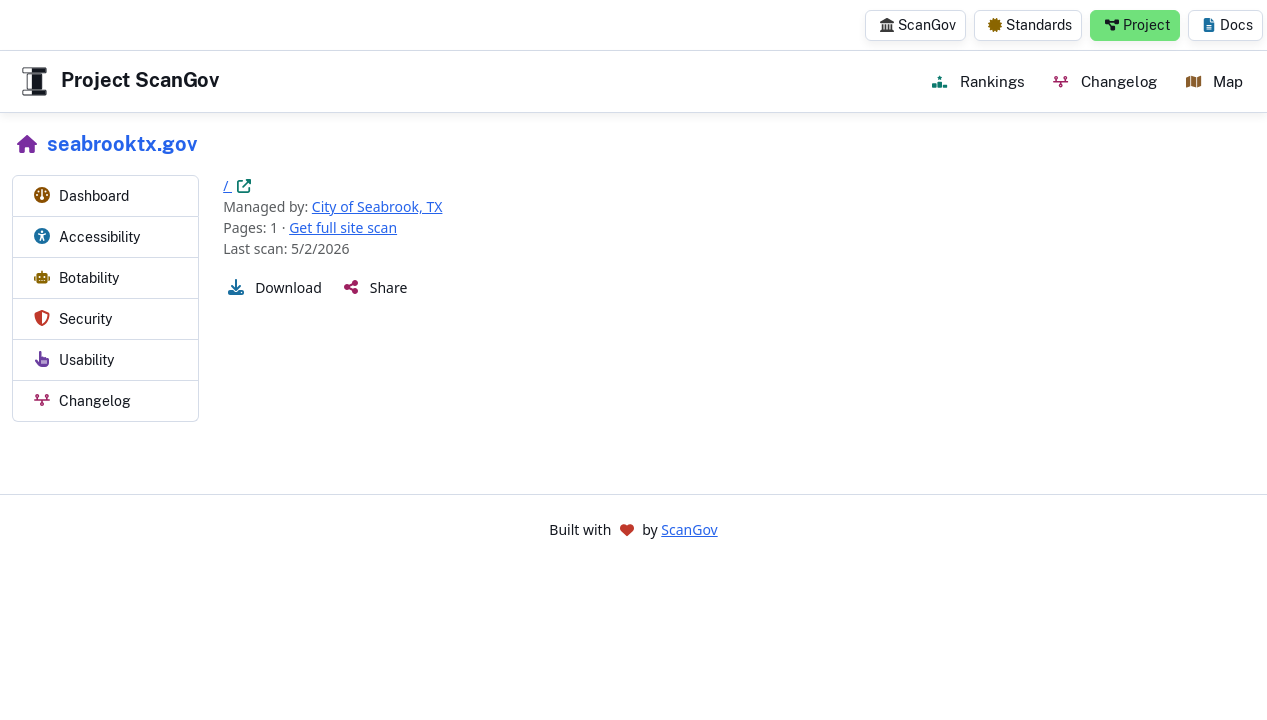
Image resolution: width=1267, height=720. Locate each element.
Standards (1030, 25)
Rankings (978, 81)
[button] (272, 287)
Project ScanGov (118, 81)
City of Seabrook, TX (377, 206)
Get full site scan (343, 227)
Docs (1227, 25)
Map (1214, 81)
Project (1137, 25)
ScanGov (918, 25)
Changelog (1104, 81)
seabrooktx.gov (122, 144)
